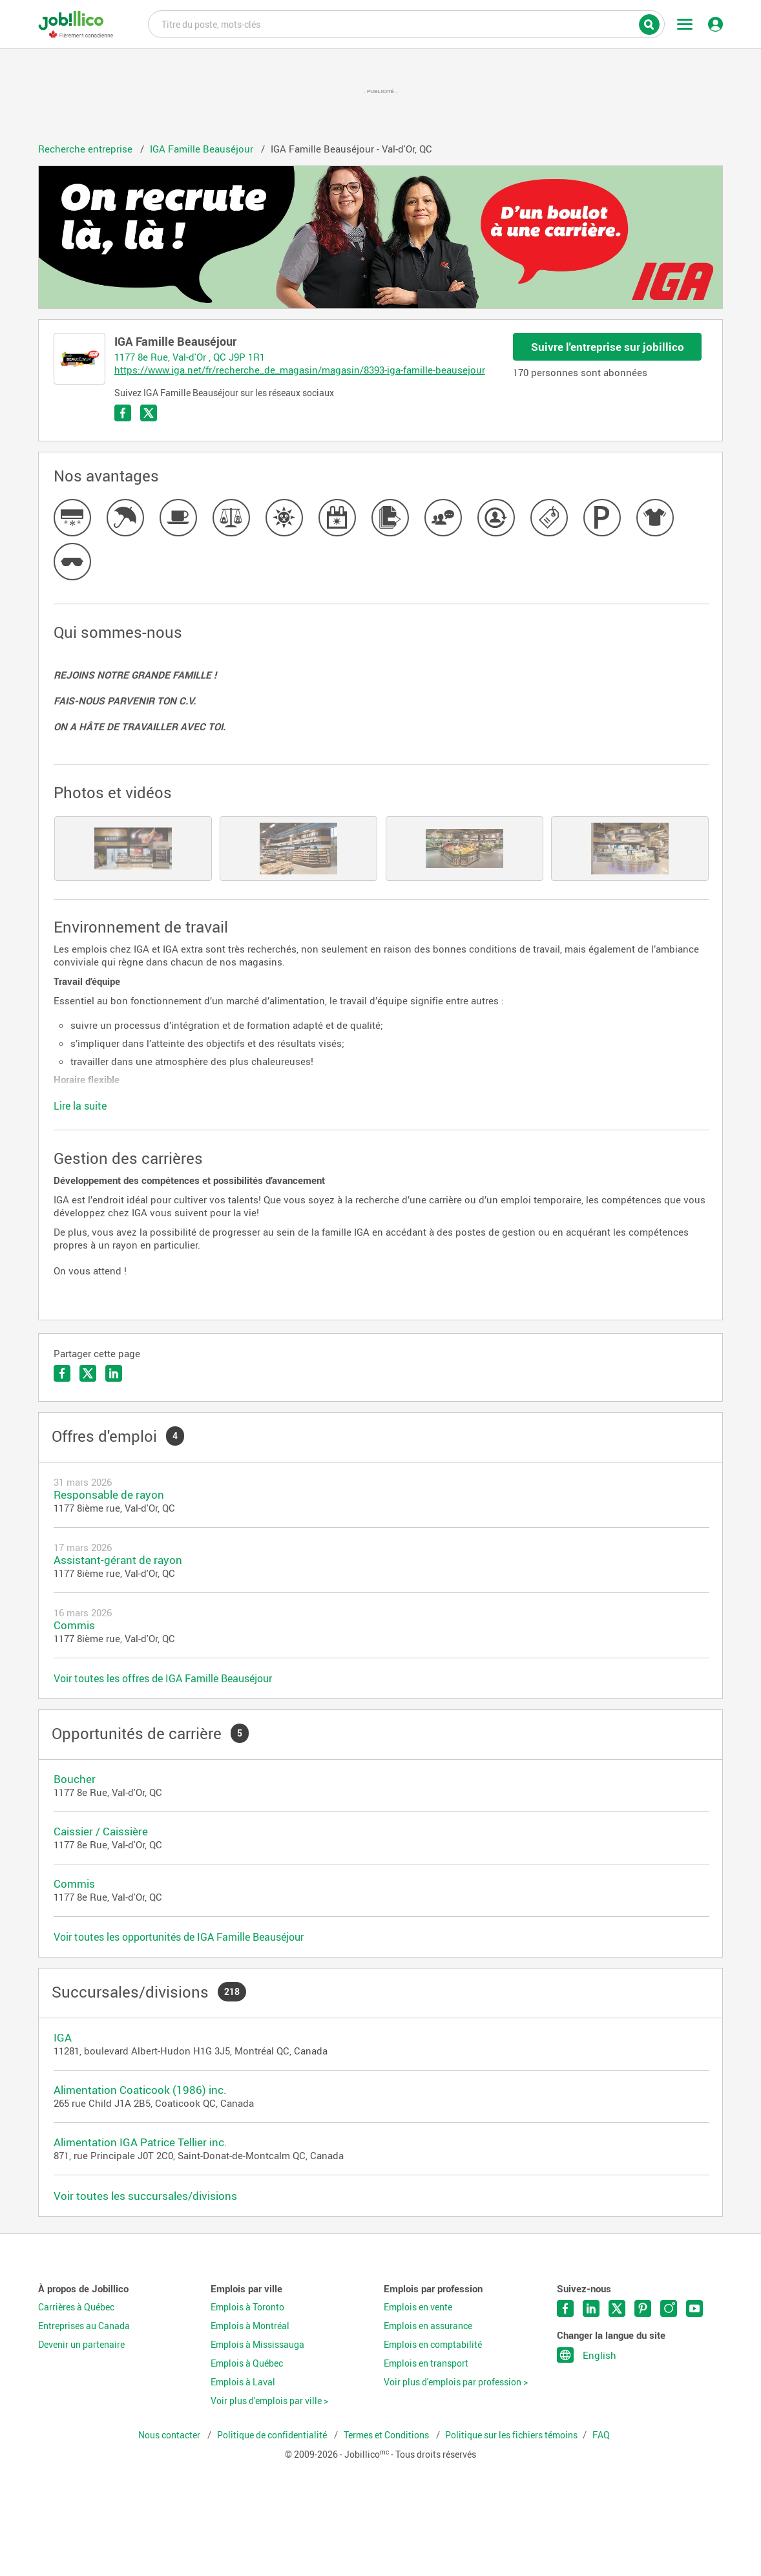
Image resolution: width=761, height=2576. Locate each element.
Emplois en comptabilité (433, 2344)
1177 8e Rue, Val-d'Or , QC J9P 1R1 (189, 356)
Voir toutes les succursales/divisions (145, 2195)
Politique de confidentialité (273, 2435)
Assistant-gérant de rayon (118, 1559)
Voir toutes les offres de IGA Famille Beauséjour (163, 1678)
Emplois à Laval (243, 2382)
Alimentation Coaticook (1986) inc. (140, 2089)
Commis (74, 1625)
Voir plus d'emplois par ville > (269, 2401)
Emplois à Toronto (247, 2307)
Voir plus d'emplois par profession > (456, 2382)
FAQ (601, 2435)
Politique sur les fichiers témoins (511, 2435)
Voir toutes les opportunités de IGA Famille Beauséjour (179, 1937)
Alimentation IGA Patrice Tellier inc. (140, 2142)
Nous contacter (170, 2435)
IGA (63, 2037)
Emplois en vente (418, 2307)
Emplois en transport (426, 2363)
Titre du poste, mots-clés (406, 23)
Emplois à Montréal (250, 2326)
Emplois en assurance (428, 2326)
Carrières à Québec (76, 2307)
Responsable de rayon (109, 1494)
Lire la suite (80, 1106)
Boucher (75, 1778)
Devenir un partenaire (81, 2344)
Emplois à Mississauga (257, 2344)
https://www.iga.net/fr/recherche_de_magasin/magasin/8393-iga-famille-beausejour (299, 369)
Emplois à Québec (247, 2363)
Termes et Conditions (387, 2435)
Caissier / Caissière (101, 1831)
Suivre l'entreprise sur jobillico (607, 346)
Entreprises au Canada (84, 2326)
